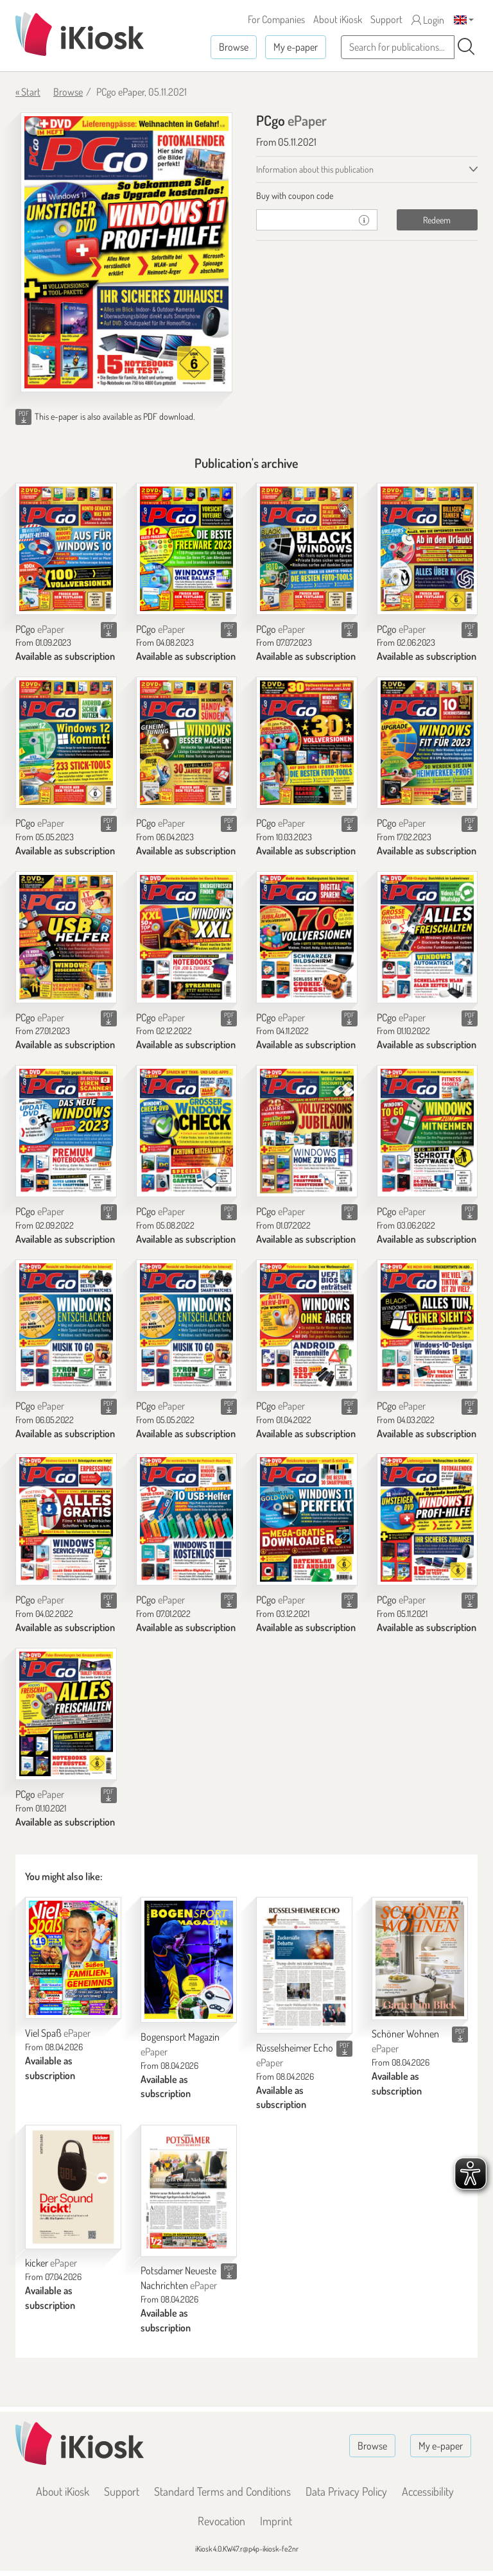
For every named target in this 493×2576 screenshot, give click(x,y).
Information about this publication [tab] (315, 169)
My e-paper (295, 46)
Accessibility (428, 2491)
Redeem (437, 219)
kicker (51, 2262)
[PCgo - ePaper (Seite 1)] (126, 252)
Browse (233, 46)
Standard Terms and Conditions (222, 2491)
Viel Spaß (58, 2033)
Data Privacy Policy (346, 2491)
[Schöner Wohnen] (420, 1958)
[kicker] (73, 2187)
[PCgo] (66, 549)
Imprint (276, 2521)
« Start (27, 91)
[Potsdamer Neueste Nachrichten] (189, 2190)
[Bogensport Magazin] (189, 1960)
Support (386, 19)
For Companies (276, 19)
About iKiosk (337, 19)
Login (427, 19)
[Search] (466, 46)
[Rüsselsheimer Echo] (304, 1965)
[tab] (367, 196)
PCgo (39, 629)
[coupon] (303, 219)
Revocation (221, 2521)
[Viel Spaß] (73, 1958)
